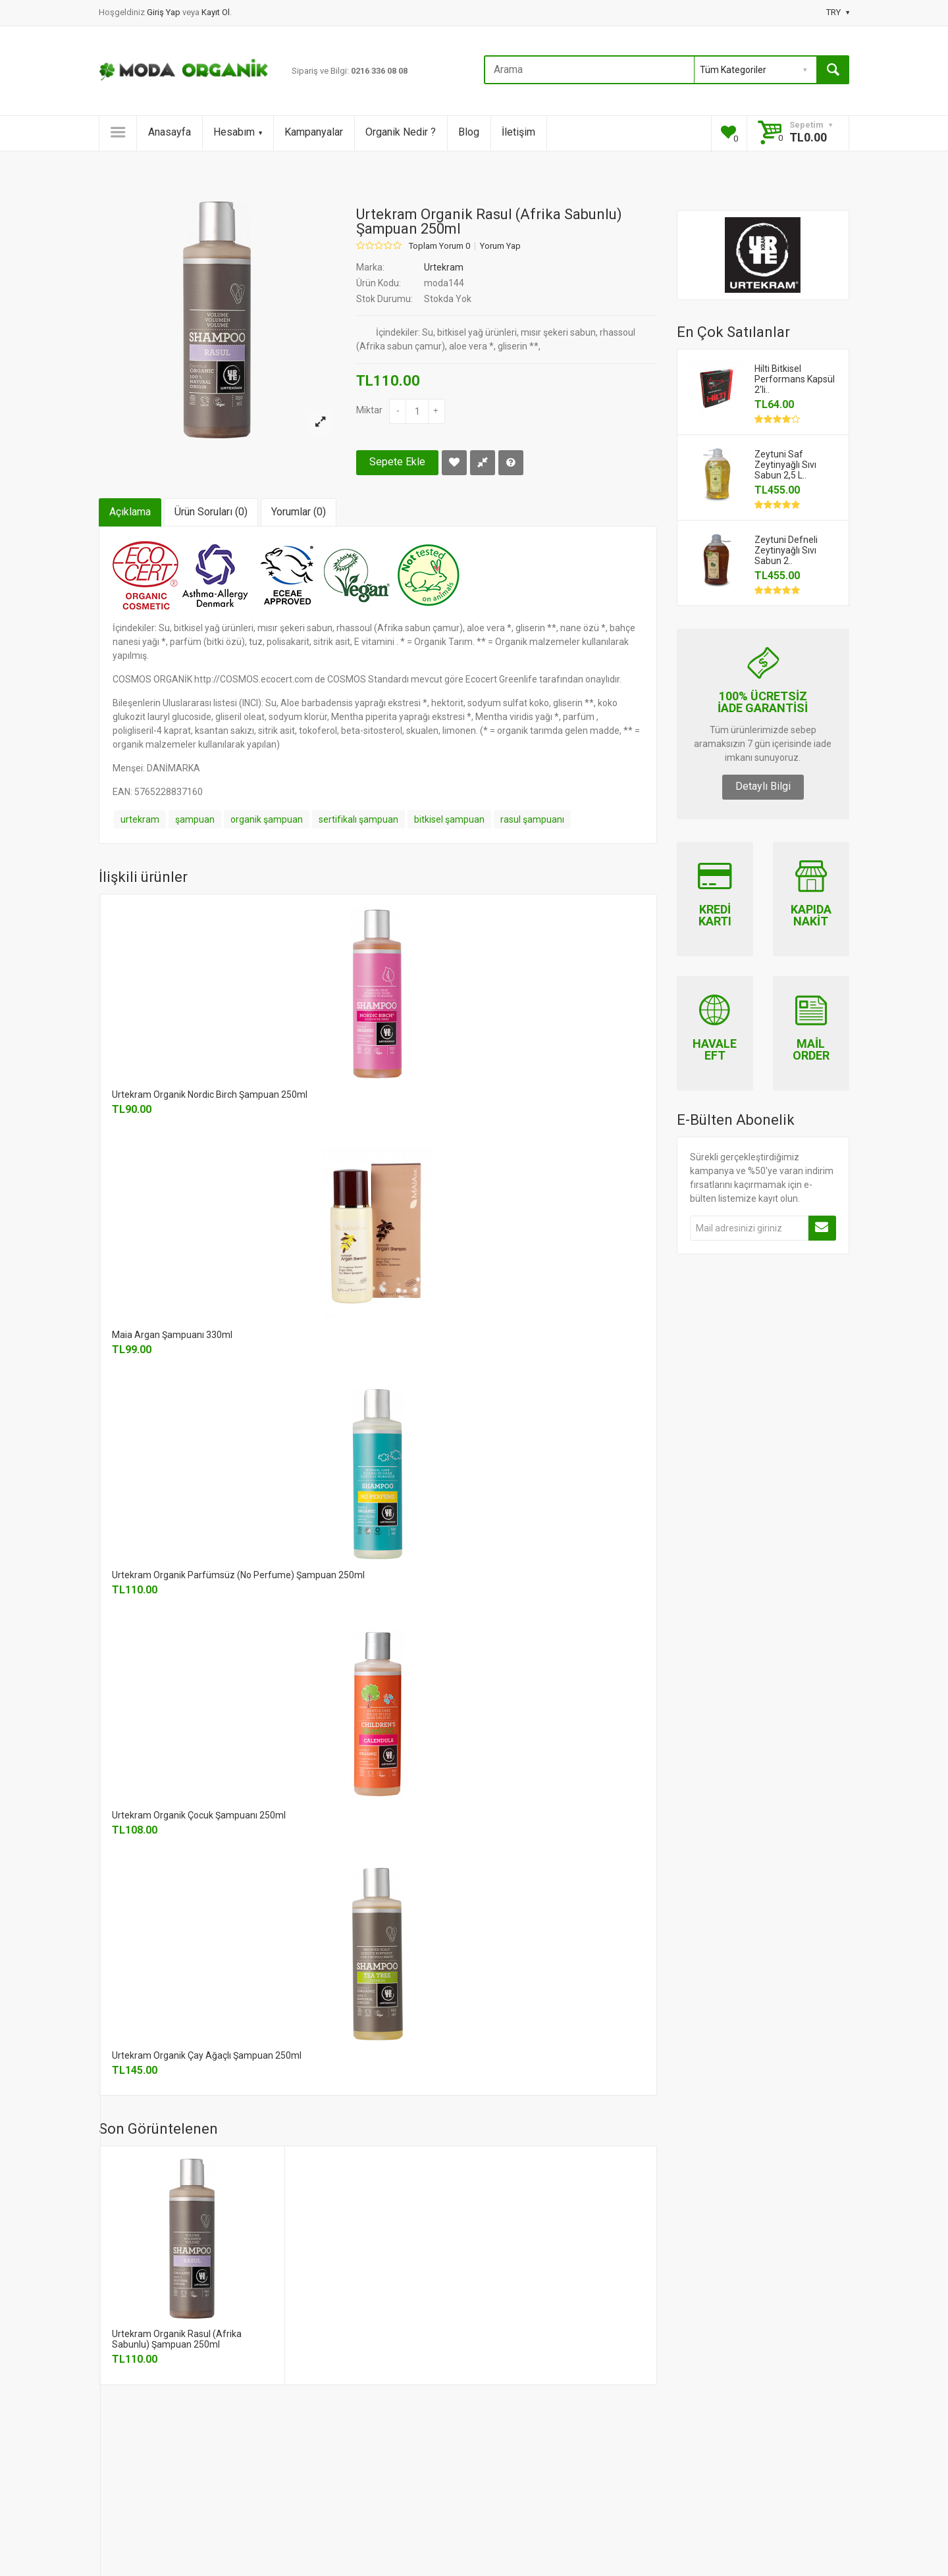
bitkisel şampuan (449, 819)
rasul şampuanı (532, 819)
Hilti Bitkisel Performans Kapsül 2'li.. (794, 379)
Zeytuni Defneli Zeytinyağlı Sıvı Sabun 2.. (786, 550)
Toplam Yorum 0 (439, 246)
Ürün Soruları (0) (211, 511)
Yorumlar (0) (298, 511)
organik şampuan (266, 819)
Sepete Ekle (397, 461)
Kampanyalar (313, 132)
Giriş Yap (164, 12)
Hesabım (237, 132)
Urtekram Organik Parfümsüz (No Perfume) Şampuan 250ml (238, 1575)
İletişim (518, 132)
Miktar (369, 410)
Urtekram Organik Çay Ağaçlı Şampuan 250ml (207, 2055)
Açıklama (130, 511)
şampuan (195, 819)
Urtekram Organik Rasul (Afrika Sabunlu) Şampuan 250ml (177, 2339)
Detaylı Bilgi (763, 786)
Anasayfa (169, 132)
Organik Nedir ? (400, 132)
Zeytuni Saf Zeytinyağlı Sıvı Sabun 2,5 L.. (785, 464)
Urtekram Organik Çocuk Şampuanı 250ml (199, 1815)
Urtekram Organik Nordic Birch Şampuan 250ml (209, 1094)
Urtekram (443, 267)
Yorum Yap (500, 246)
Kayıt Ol (215, 12)
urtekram (139, 819)
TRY (837, 12)
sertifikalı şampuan (358, 819)
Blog (468, 132)
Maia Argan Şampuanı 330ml (172, 1334)
